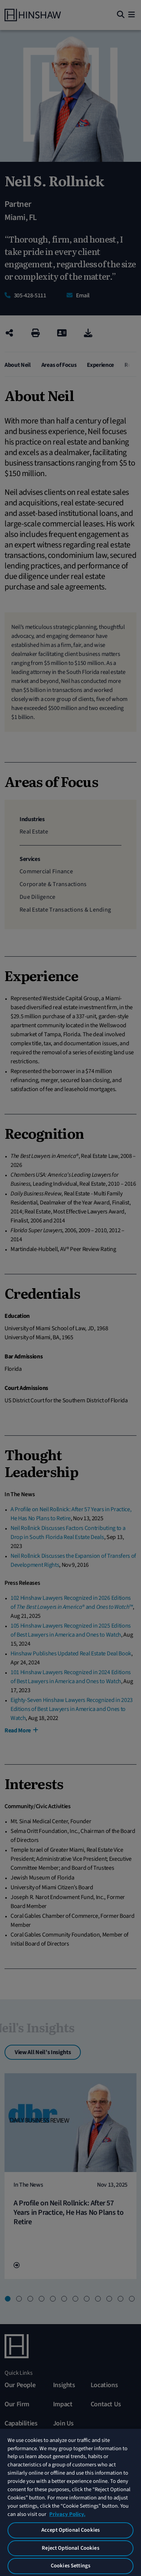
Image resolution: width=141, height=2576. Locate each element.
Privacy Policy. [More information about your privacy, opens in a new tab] (67, 2514)
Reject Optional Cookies (70, 2548)
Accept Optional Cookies (70, 2530)
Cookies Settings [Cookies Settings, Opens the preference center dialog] (70, 2566)
